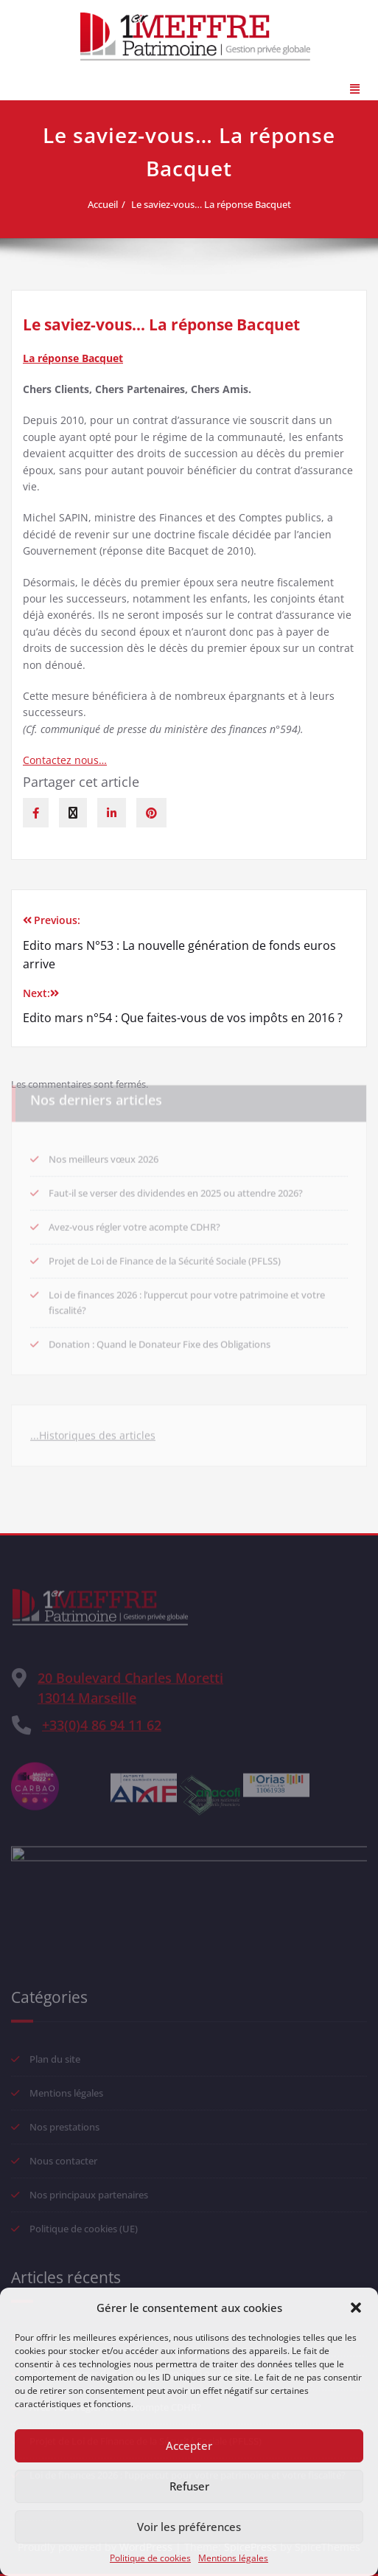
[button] (356, 2307)
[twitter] (73, 812)
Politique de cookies (150, 2558)
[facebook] (36, 812)
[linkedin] (111, 812)
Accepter (189, 2445)
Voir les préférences (189, 2526)
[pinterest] (151, 812)
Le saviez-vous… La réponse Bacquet (218, 204)
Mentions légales (233, 2558)
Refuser (189, 2486)
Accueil (109, 204)
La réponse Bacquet (73, 358)
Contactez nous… (65, 760)
